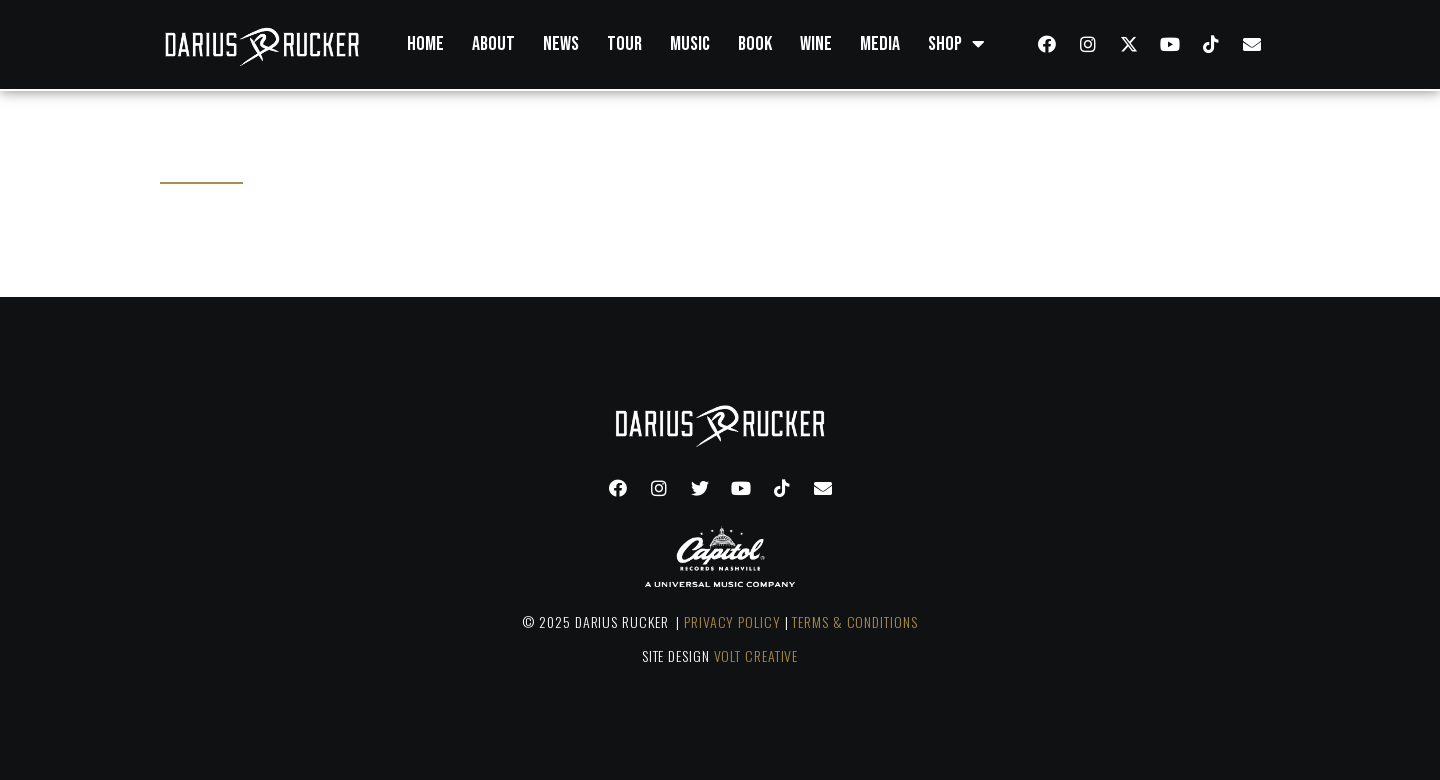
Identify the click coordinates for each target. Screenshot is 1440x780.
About (493, 44)
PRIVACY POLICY (732, 621)
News (561, 44)
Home (425, 44)
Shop (956, 44)
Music (690, 44)
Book (755, 44)
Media (880, 44)
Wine (816, 44)
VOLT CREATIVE (756, 655)
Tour (624, 44)
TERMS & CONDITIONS (854, 621)
